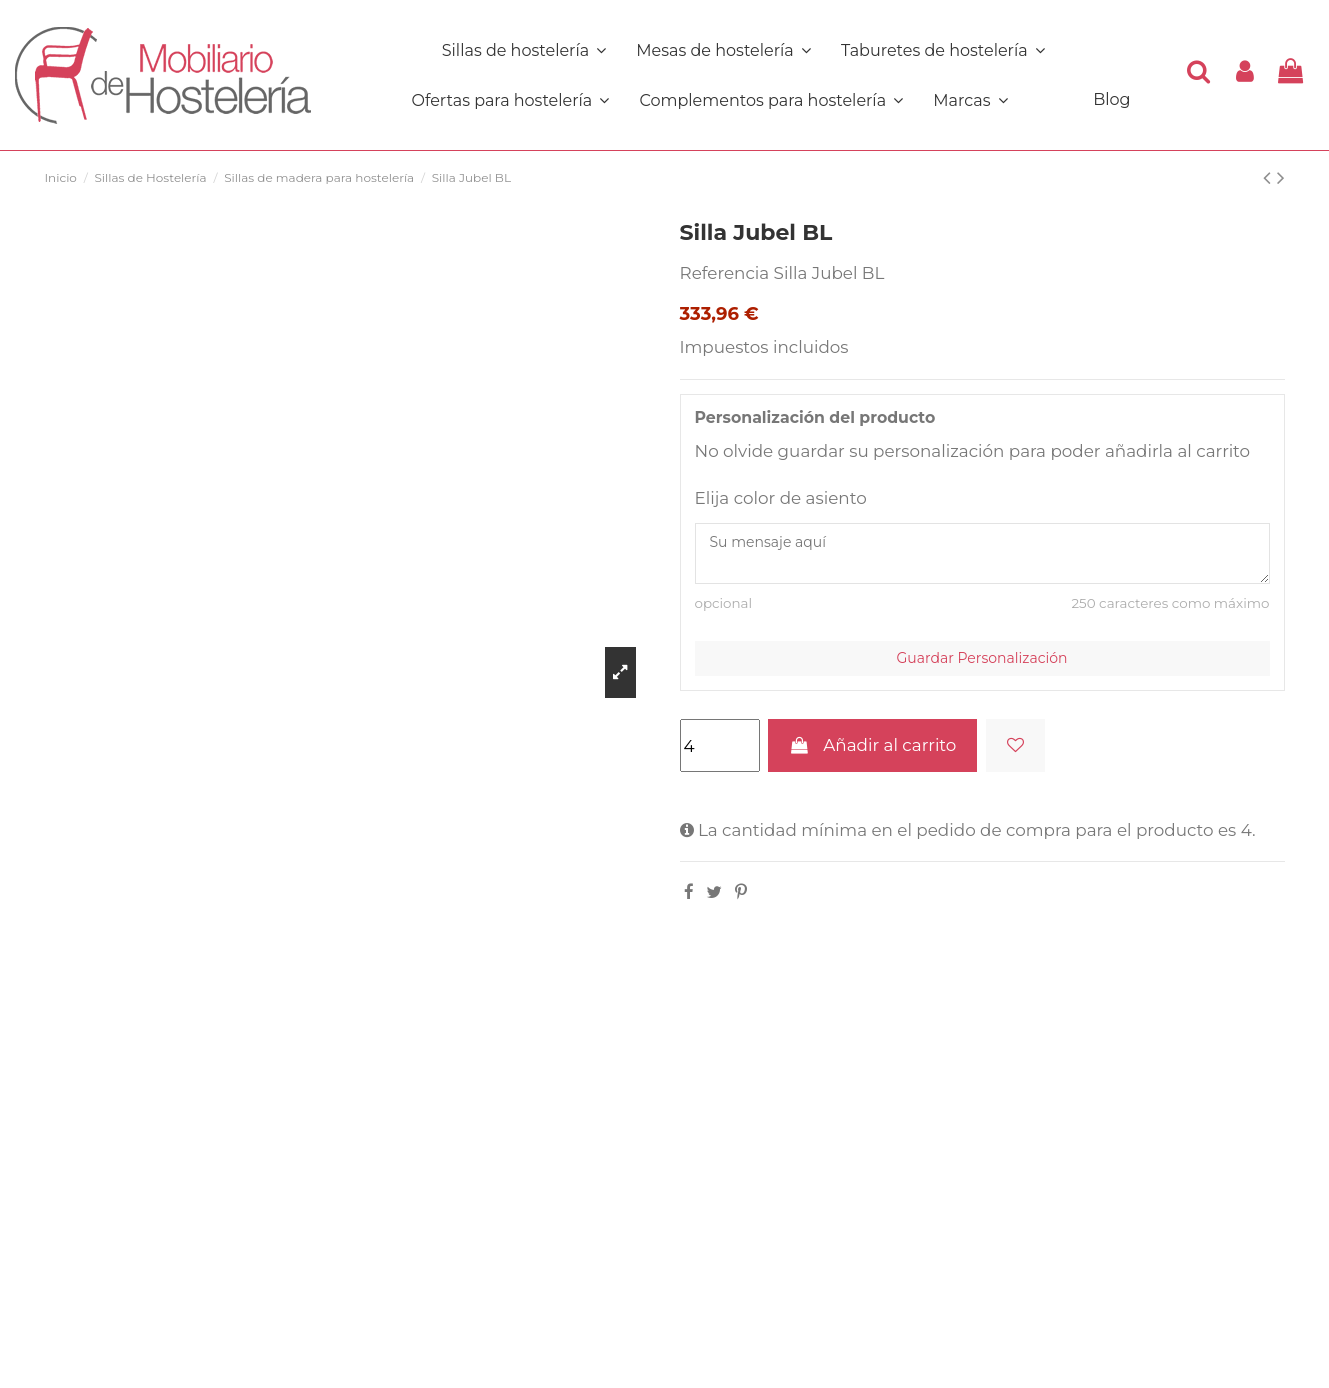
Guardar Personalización (982, 658)
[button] (771, 100)
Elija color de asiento (781, 498)
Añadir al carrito (872, 745)
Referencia (725, 273)
